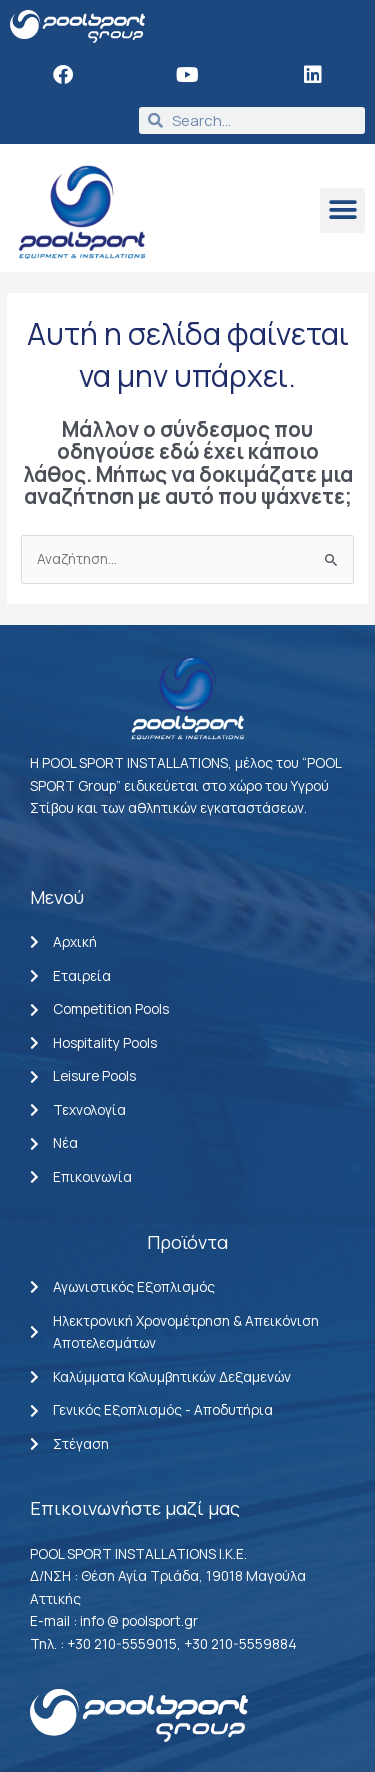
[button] (342, 210)
